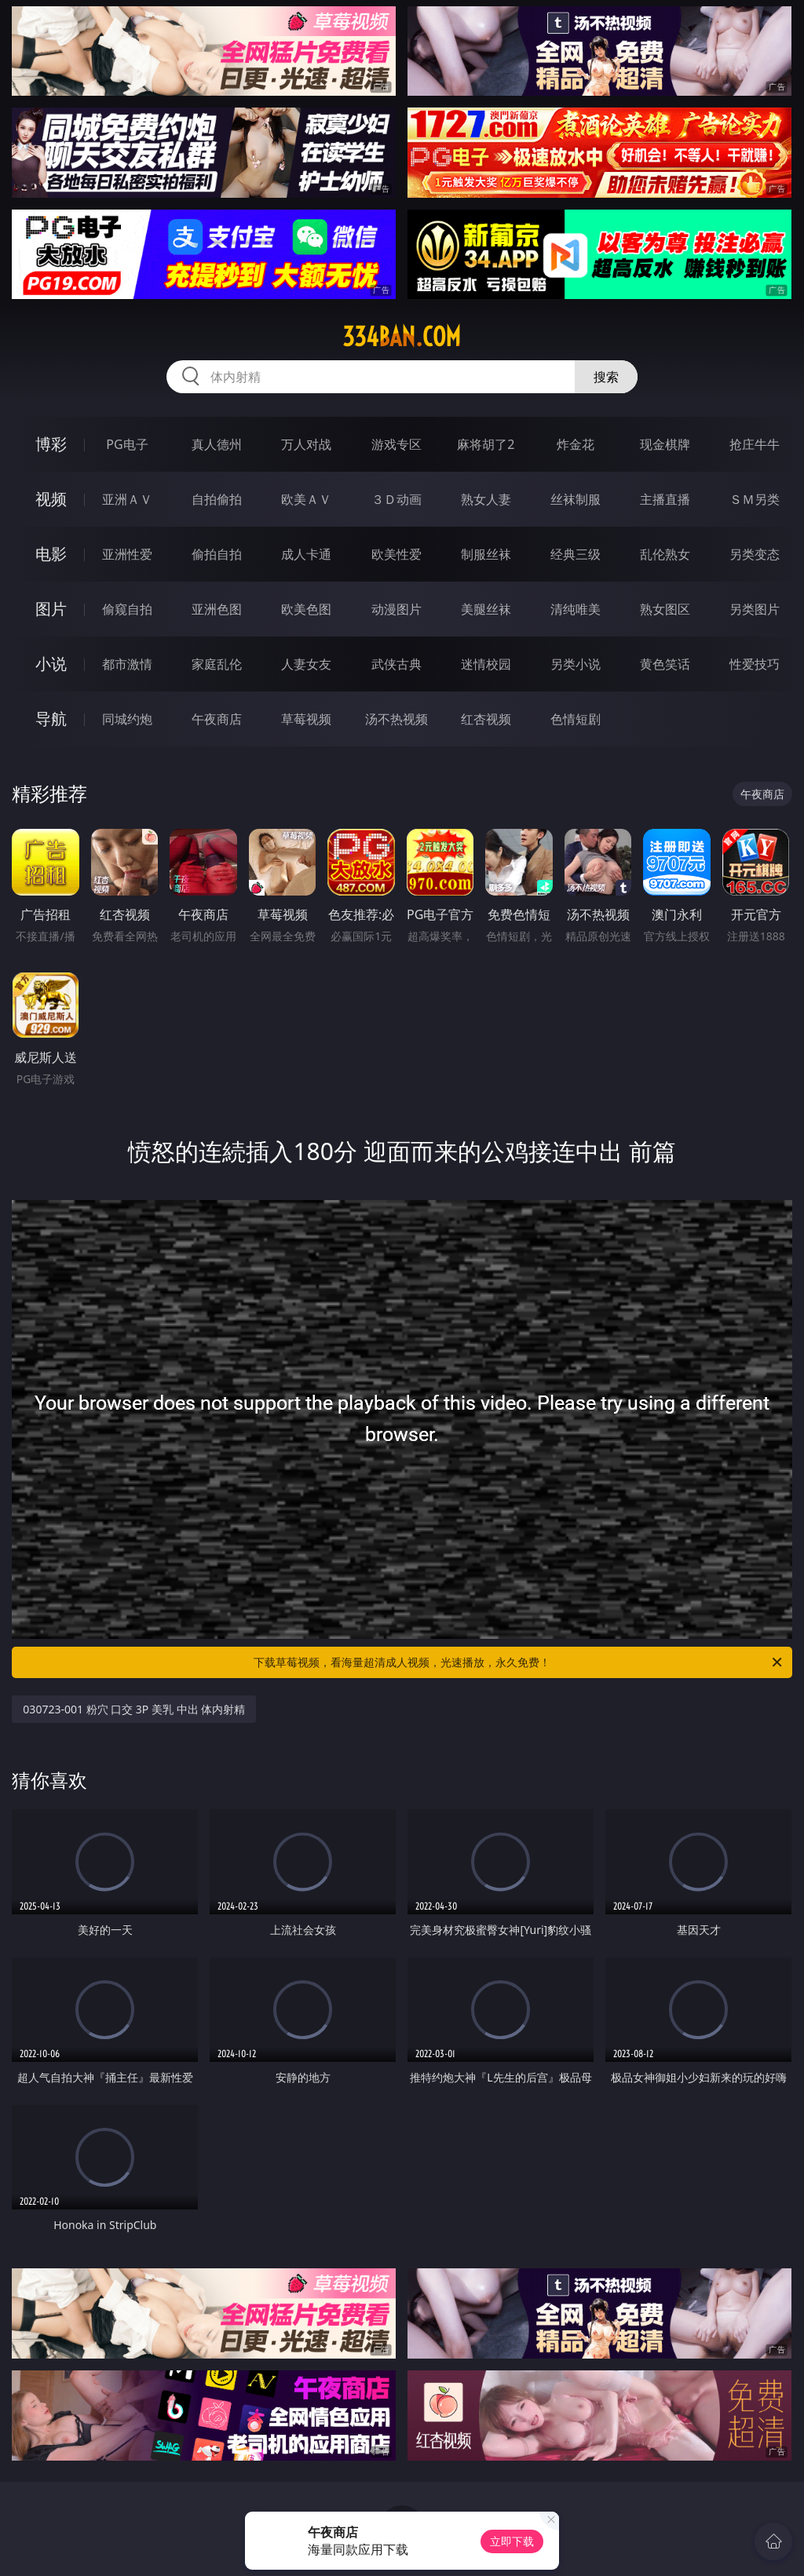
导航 (51, 718)
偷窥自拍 (127, 609)
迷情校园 (486, 664)
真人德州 (217, 444)
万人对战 (306, 444)
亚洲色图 (217, 609)
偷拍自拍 (217, 554)
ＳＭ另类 (754, 499)
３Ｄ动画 (396, 499)
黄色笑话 (665, 664)
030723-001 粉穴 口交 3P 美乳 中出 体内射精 (134, 1709)
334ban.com (401, 336)
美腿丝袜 (486, 609)
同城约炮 (127, 719)
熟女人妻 (486, 499)
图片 (51, 608)
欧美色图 (306, 609)
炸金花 (575, 444)
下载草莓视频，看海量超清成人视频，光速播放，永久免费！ (519, 1662)
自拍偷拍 (217, 499)
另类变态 (754, 554)
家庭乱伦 (217, 664)
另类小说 (575, 664)
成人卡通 (306, 554)
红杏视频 (486, 719)
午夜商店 (217, 719)
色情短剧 (575, 719)
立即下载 (512, 2541)
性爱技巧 (754, 664)
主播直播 (665, 499)
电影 (51, 553)
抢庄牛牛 (754, 444)
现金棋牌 (665, 444)
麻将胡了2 (485, 444)
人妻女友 (306, 664)
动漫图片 (396, 609)
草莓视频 (306, 719)
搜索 (606, 376)
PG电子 (127, 444)
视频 (51, 498)
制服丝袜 (486, 554)
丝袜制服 (575, 499)
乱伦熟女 (665, 554)
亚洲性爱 (127, 554)
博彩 (51, 443)
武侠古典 (396, 664)
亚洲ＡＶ (127, 499)
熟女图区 (665, 609)
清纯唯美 (575, 609)
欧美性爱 (396, 554)
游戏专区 (396, 444)
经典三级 (575, 554)
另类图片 (754, 609)
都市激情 (127, 664)
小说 (51, 663)
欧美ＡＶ (306, 499)
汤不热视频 (396, 719)
